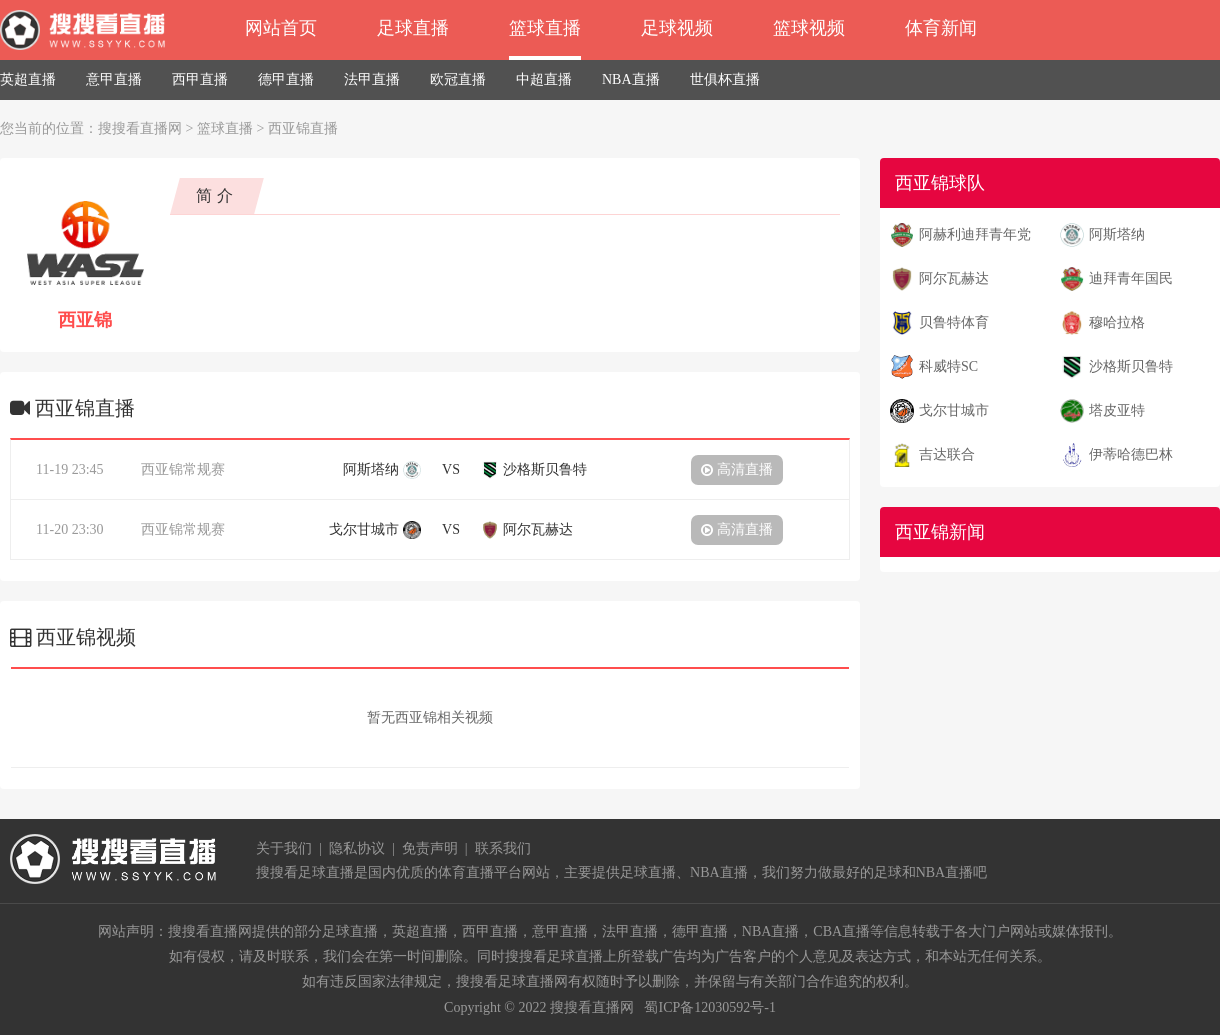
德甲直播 (286, 79)
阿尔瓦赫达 (954, 278)
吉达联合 (947, 454)
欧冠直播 (458, 79)
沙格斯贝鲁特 (1131, 366)
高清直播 (737, 469)
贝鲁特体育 (954, 322)
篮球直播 (545, 28)
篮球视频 (809, 28)
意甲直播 (114, 79)
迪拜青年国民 (1131, 278)
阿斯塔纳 (1117, 234)
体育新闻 (941, 28)
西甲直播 (200, 79)
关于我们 (284, 848)
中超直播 (544, 79)
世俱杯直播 (725, 79)
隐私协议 (357, 848)
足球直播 (413, 28)
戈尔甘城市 (954, 410)
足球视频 (677, 28)
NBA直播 (631, 79)
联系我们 (503, 848)
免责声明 (430, 848)
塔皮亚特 (1117, 410)
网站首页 (281, 28)
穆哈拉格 (1117, 322)
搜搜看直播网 (140, 128)
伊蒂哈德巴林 (1131, 454)
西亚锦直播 (303, 128)
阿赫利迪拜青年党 (975, 234)
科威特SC (948, 366)
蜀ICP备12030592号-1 (709, 1007)
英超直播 (28, 79)
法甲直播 (372, 79)
